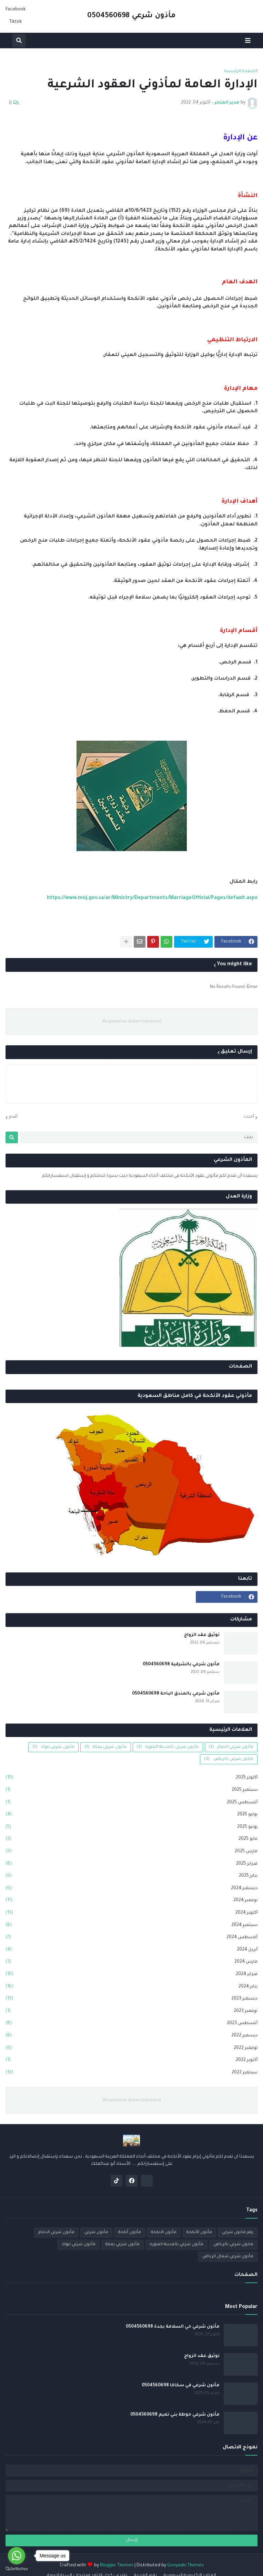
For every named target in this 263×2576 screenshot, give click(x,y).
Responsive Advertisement (131, 1021)
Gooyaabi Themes (185, 2565)
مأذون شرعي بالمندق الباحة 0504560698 (176, 1693)
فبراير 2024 (131, 1974)
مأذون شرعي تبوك (53, 1747)
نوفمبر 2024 (131, 1900)
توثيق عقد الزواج (202, 1635)
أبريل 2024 (131, 1950)
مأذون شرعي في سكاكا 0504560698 (181, 2385)
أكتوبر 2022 (131, 2060)
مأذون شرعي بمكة (105, 1747)
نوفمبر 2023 (131, 2011)
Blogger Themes (116, 2565)
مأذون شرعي (96, 2232)
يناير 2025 (131, 1876)
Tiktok (15, 22)
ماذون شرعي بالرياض (228, 1759)
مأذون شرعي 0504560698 (131, 16)
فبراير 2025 (131, 1864)
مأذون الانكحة (163, 2232)
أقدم (13, 1117)
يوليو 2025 (131, 1815)
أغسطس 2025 (131, 1802)
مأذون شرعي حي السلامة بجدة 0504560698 (173, 2327)
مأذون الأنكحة (199, 2232)
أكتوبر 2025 (131, 1778)
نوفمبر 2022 (131, 2048)
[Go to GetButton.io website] (17, 2569)
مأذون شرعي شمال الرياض (227, 2256)
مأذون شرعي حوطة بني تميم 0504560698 (175, 2414)
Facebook (16, 9)
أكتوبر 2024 (131, 1913)
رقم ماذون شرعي (237, 2232)
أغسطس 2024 (131, 1937)
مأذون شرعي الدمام (231, 1747)
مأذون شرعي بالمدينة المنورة (168, 1747)
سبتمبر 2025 (131, 1790)
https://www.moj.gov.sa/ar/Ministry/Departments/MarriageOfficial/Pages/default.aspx (152, 898)
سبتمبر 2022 (131, 2073)
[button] (248, 40)
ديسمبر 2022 (131, 2036)
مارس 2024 (131, 1962)
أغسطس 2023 (131, 2023)
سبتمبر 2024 (131, 1925)
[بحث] (138, 1137)
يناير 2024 (131, 1987)
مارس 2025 (131, 1851)
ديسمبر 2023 (131, 1999)
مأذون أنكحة (129, 2232)
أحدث (249, 1117)
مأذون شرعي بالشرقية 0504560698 (181, 1664)
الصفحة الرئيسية (240, 71)
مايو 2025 (131, 1839)
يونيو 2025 (131, 1827)
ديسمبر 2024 (131, 1888)
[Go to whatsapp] (16, 2555)
